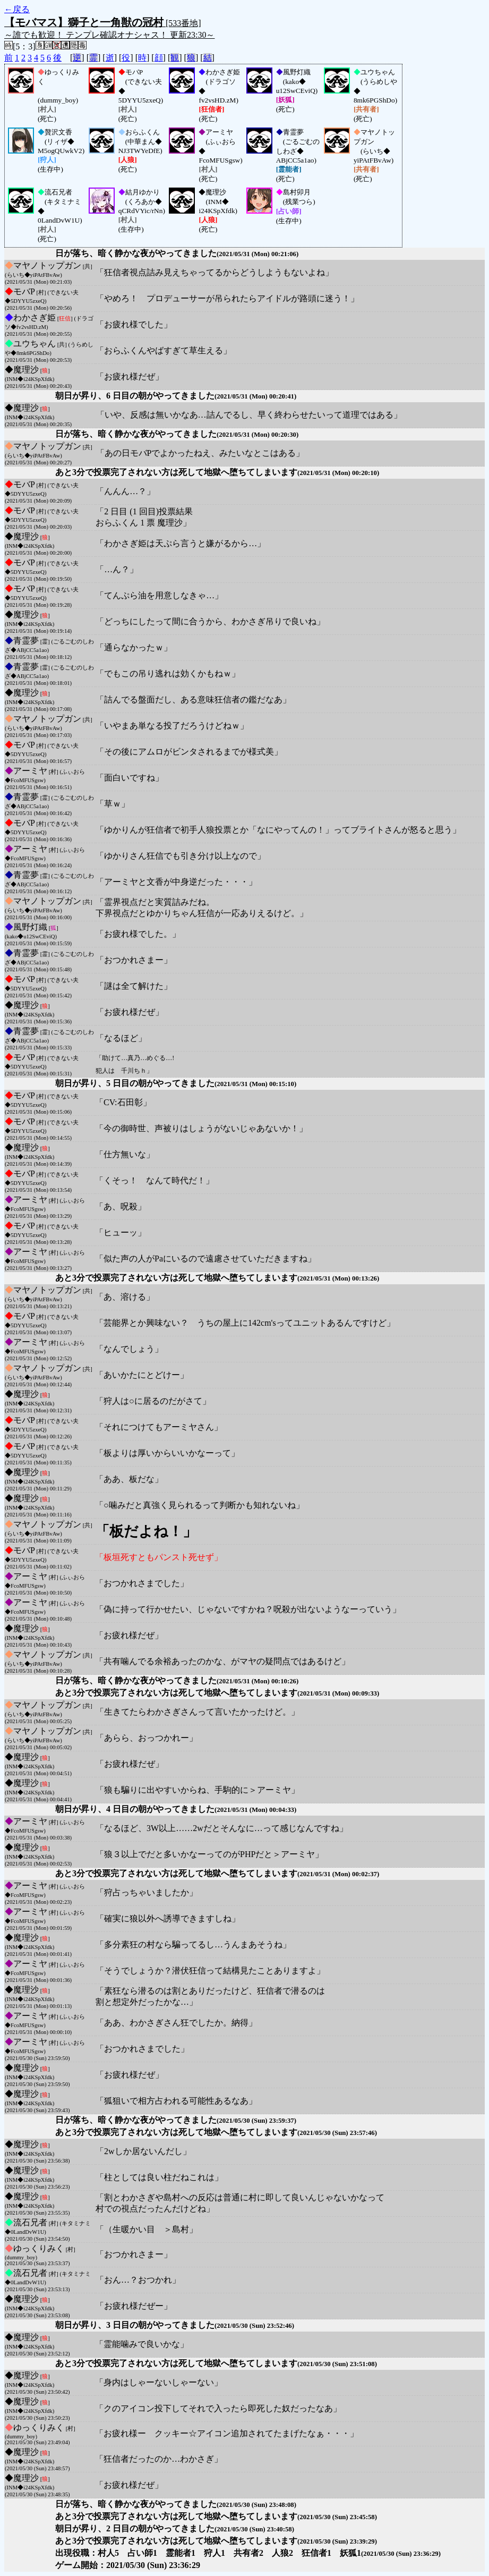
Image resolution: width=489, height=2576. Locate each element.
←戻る (17, 9)
